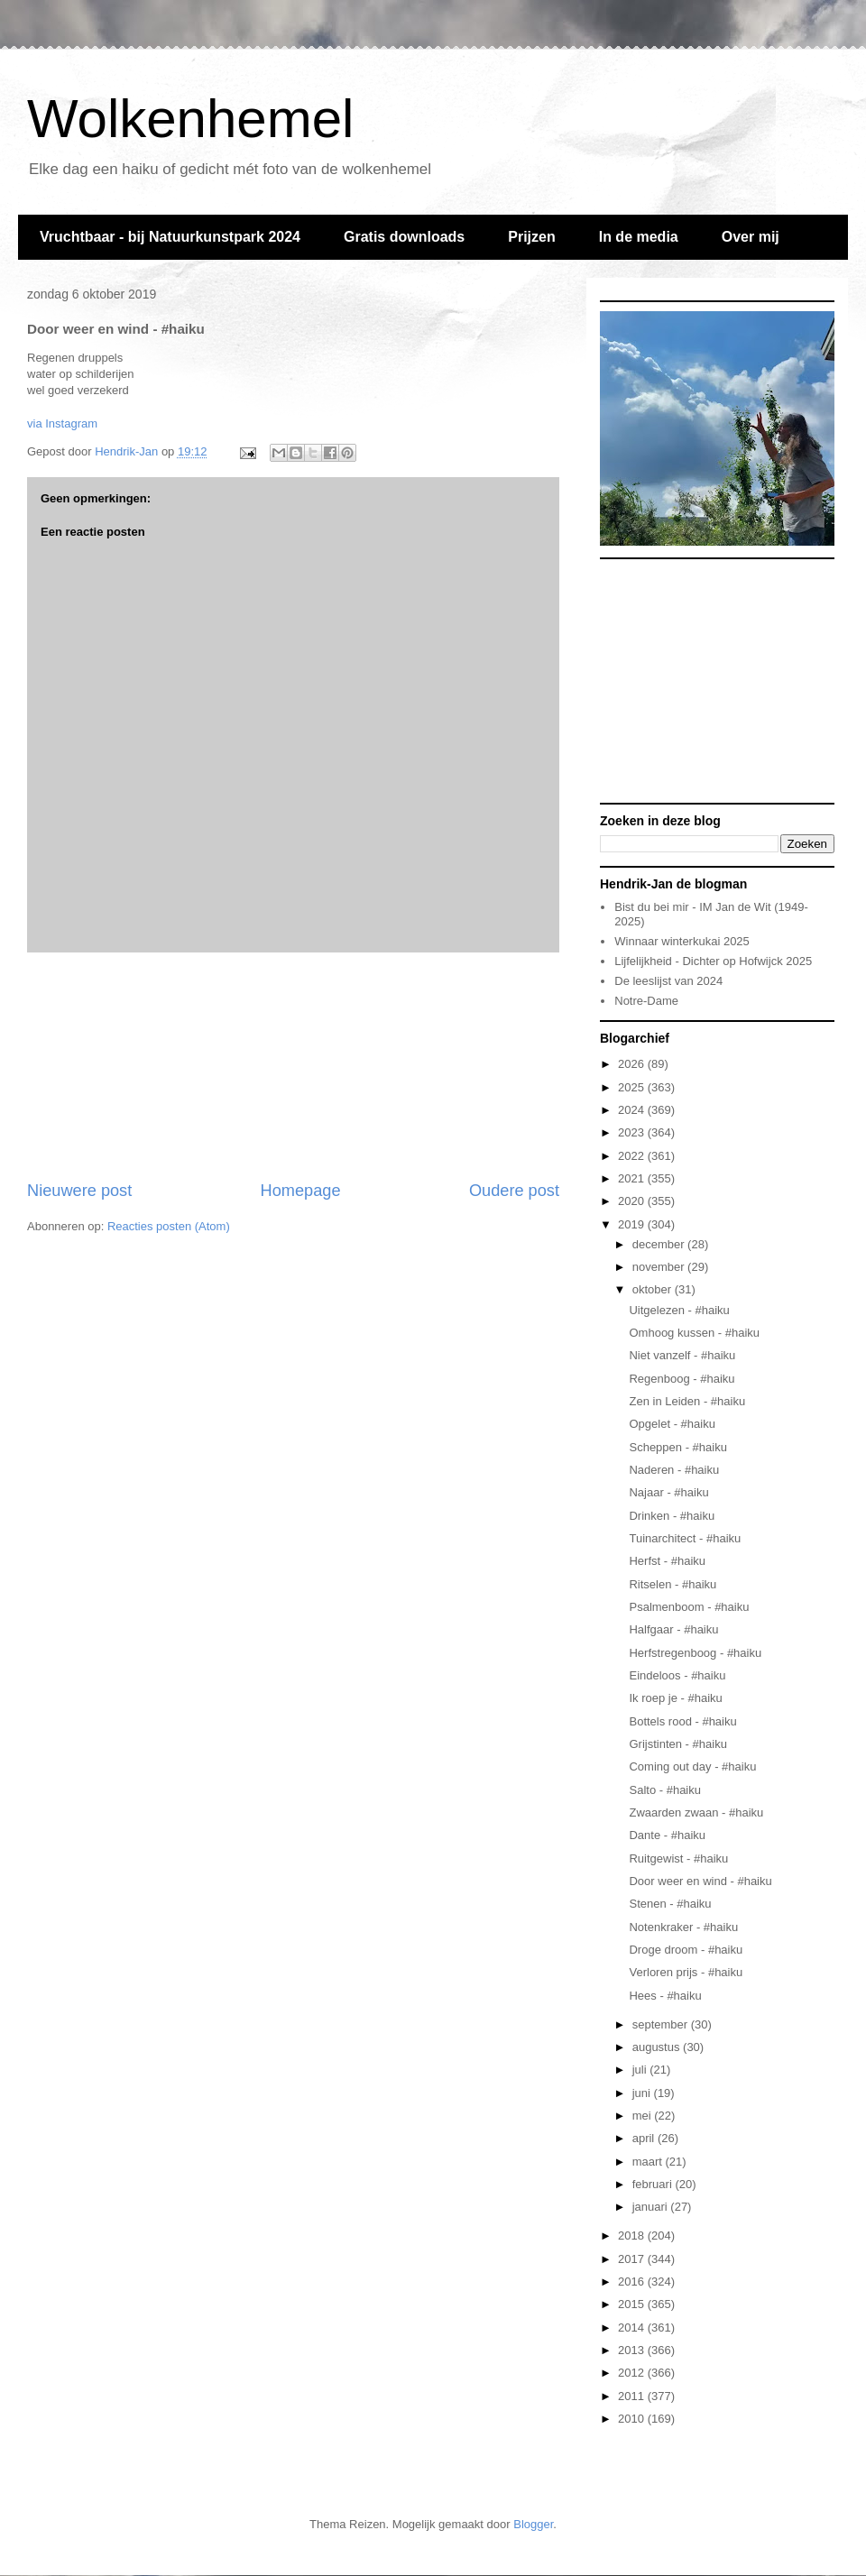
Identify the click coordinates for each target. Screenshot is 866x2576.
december (659, 1244)
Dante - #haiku (667, 1835)
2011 (633, 2396)
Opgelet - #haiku (671, 1424)
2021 (633, 1178)
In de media (638, 236)
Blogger (533, 2524)
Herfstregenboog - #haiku (695, 1653)
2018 (633, 2235)
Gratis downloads (404, 236)
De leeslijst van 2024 (668, 981)
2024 (633, 1110)
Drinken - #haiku (671, 1516)
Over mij (750, 236)
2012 (633, 2372)
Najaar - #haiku (668, 1492)
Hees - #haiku (665, 1995)
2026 (633, 1064)
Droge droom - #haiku (685, 1949)
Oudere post (514, 1191)
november (659, 1267)
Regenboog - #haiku (681, 1378)
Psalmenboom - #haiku (689, 1607)
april (645, 2138)
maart (649, 2161)
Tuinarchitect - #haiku (685, 1538)
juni (643, 2093)
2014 (633, 2327)
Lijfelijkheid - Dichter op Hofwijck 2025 (713, 961)
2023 (633, 1132)
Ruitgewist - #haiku (678, 1858)
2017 (633, 2259)
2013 (633, 2350)
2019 (633, 1224)
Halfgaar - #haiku (673, 1629)
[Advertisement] (293, 1066)
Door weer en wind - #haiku (700, 1881)
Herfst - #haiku (667, 1561)
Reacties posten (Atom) (168, 1226)
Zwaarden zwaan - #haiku (696, 1812)
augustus (657, 2047)
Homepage (301, 1191)
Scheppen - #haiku (677, 1447)
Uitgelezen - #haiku (679, 1310)
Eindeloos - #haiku (677, 1675)
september (661, 2024)
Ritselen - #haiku (672, 1584)
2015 (633, 2304)
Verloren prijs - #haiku (685, 1972)
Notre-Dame (646, 1000)
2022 (633, 1156)
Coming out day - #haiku (692, 1766)
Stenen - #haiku (670, 1903)
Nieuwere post (79, 1191)
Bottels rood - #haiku (682, 1721)
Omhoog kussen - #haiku (694, 1332)
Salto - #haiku (665, 1790)
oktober (653, 1289)
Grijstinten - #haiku (677, 1744)
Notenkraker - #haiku (683, 1927)
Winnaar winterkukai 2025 (682, 941)
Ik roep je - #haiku (675, 1698)
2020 (633, 1201)
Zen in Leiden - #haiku (687, 1401)
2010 (633, 2418)
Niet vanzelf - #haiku (682, 1355)
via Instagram (62, 423)
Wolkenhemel (190, 118)
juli (641, 2069)
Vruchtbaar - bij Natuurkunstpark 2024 (170, 236)
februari (654, 2184)
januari (651, 2206)
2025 (633, 1087)
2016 (633, 2281)
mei (643, 2115)
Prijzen (531, 236)
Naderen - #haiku (674, 1470)
